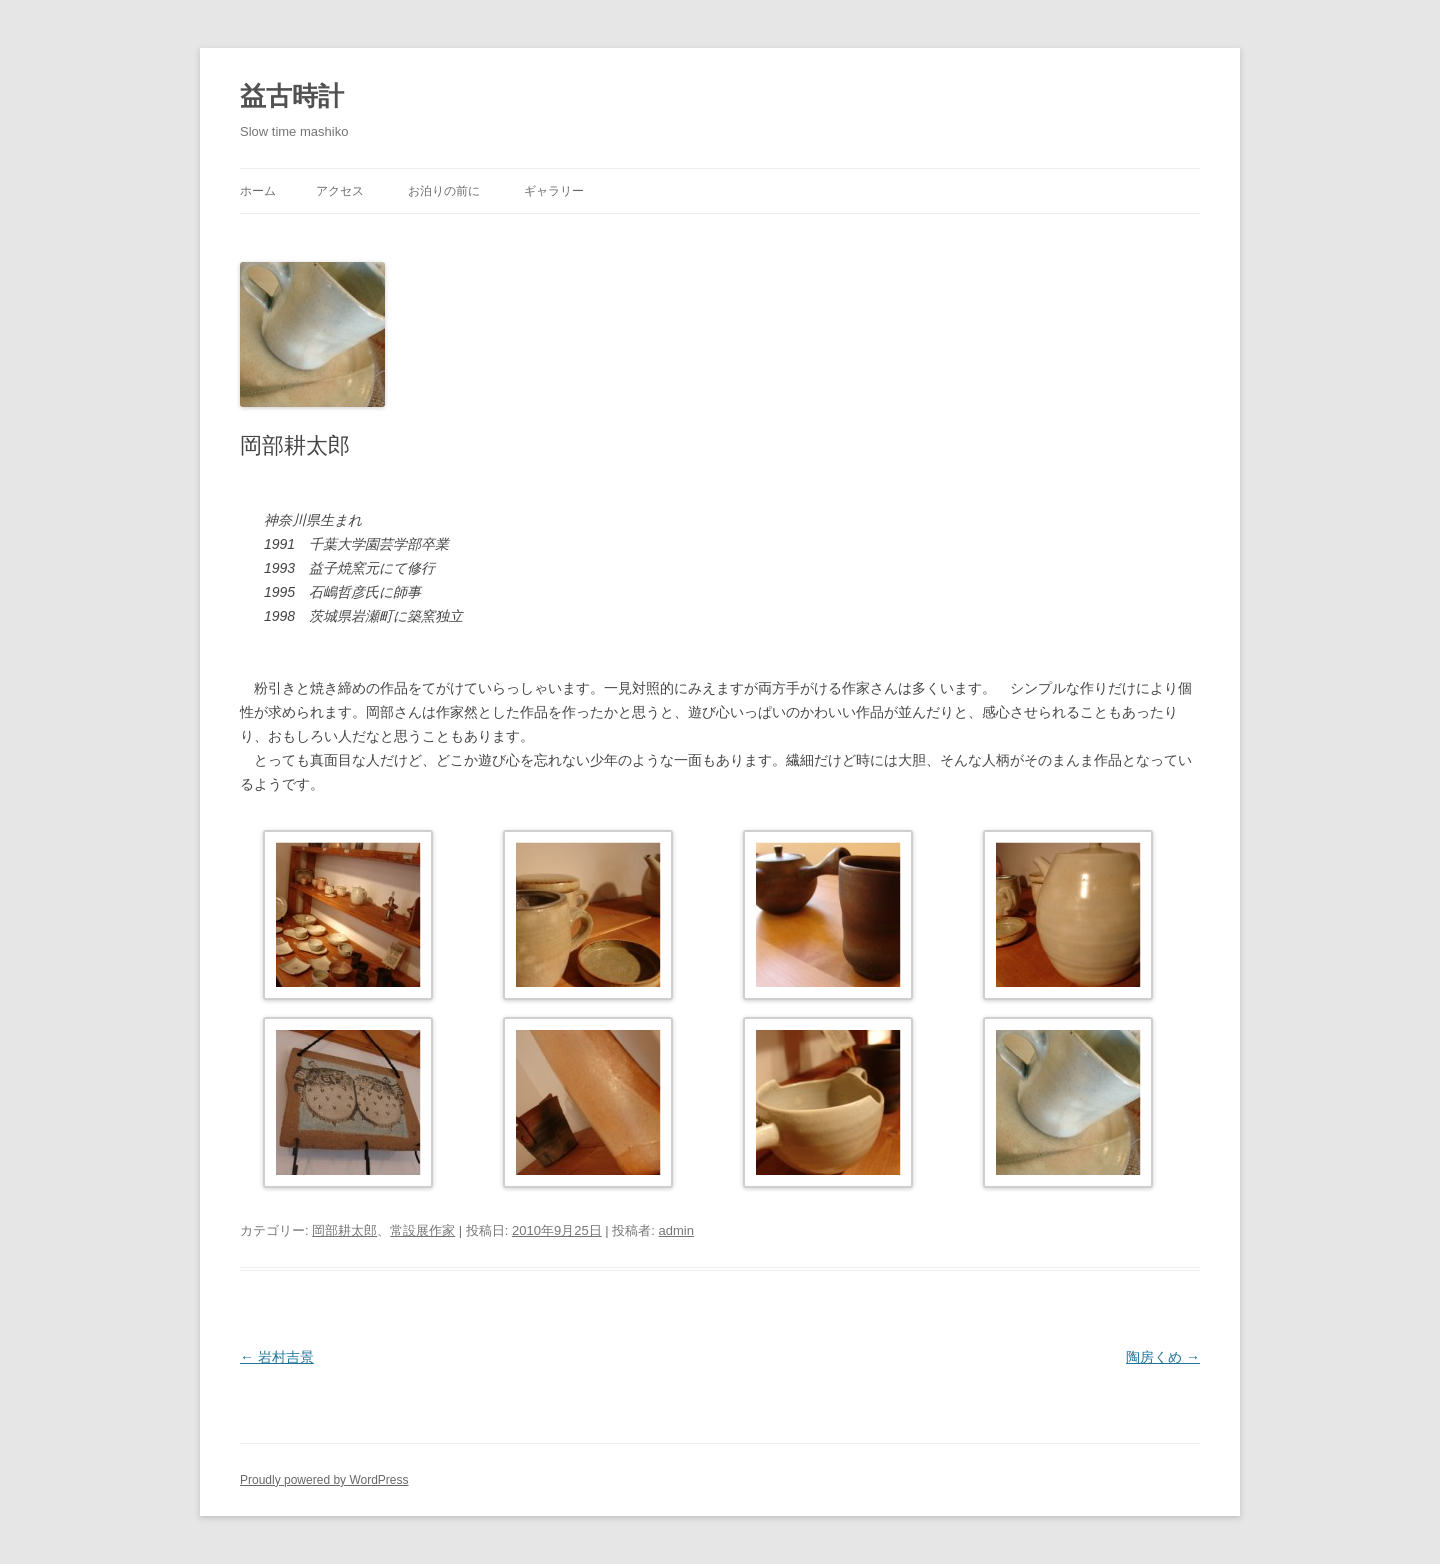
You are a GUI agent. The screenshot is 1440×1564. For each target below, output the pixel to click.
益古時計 (292, 96)
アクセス (340, 191)
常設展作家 (422, 1230)
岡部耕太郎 (344, 1230)
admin (676, 1230)
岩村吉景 (277, 1357)
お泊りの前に (444, 191)
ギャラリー (554, 191)
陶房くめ (1163, 1357)
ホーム (258, 191)
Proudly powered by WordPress (324, 1480)
